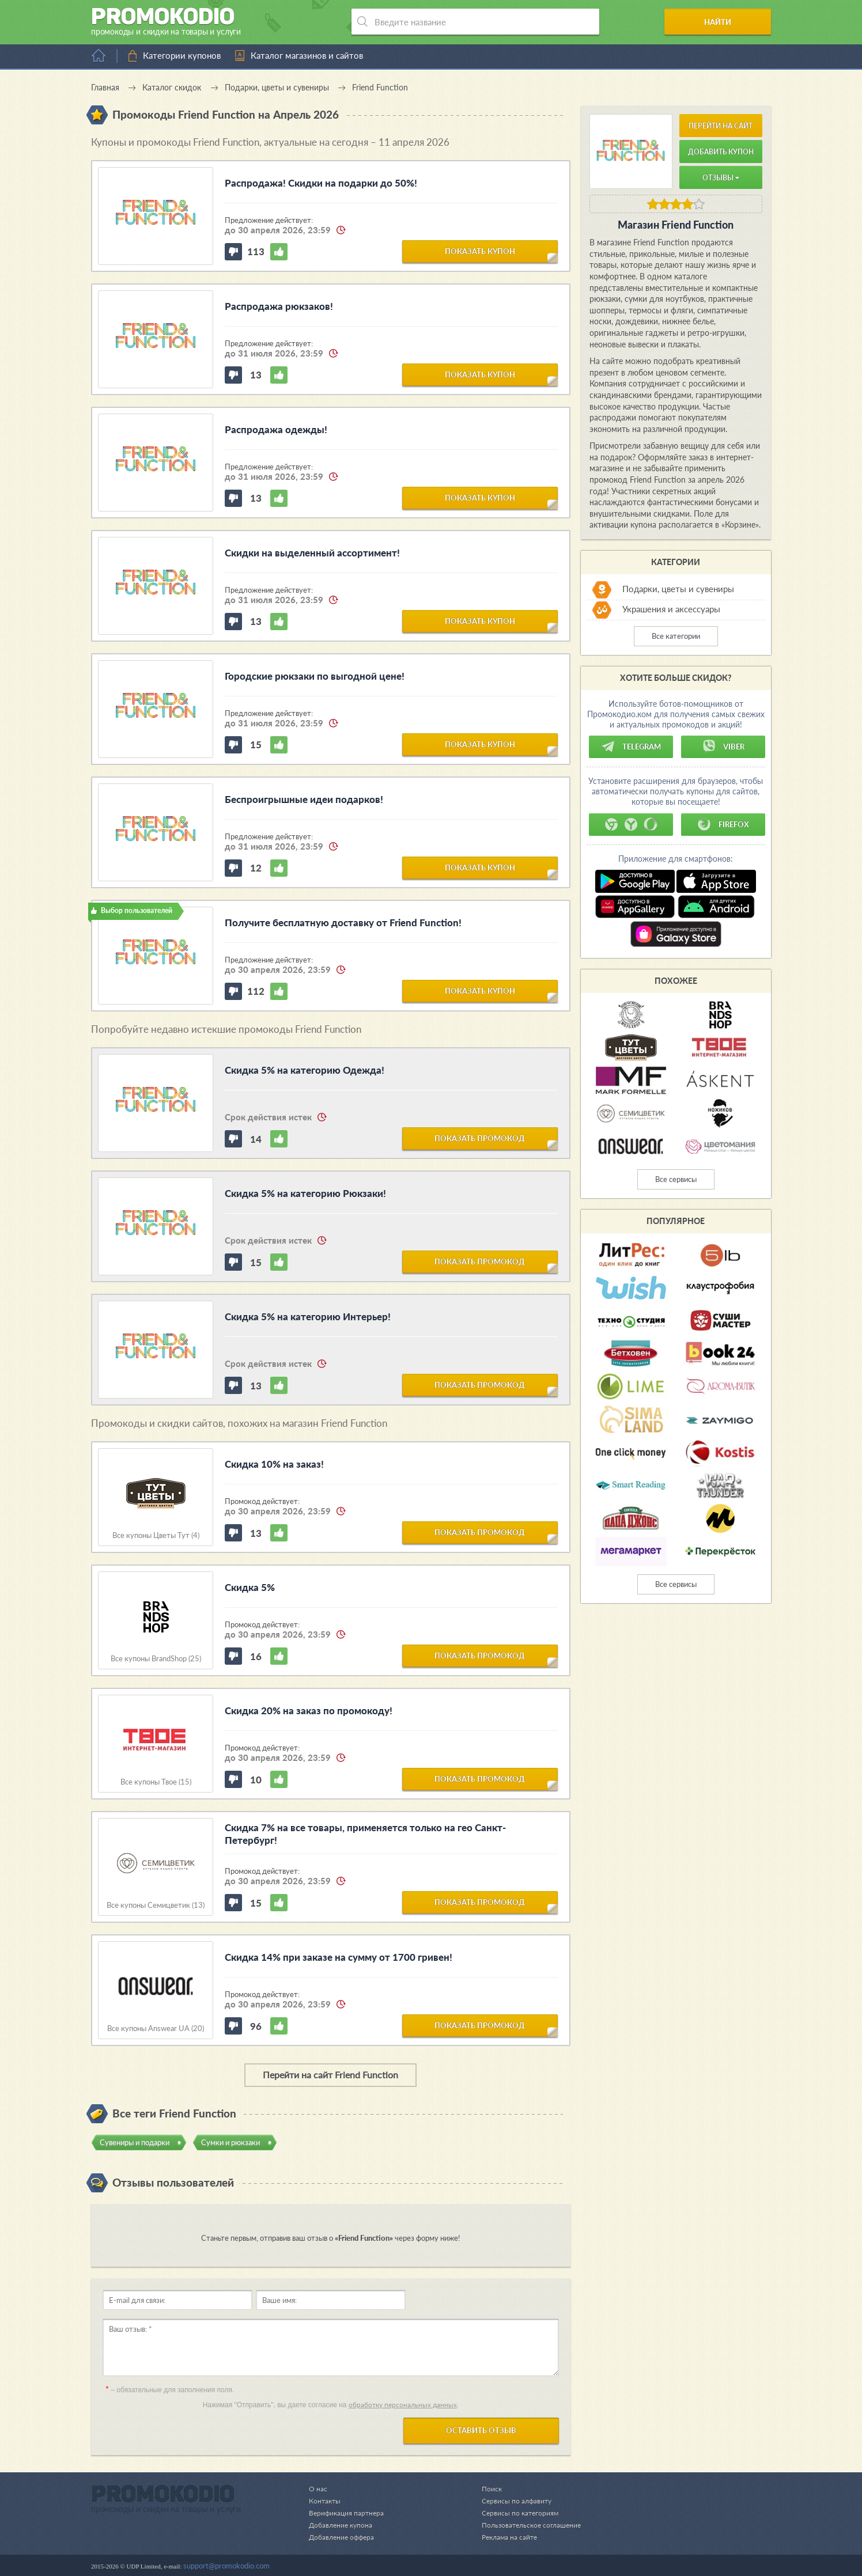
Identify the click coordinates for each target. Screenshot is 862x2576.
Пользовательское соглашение (528, 2524)
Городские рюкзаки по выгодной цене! (314, 676)
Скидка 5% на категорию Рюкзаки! (305, 1193)
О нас (318, 2488)
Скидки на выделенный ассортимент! (312, 553)
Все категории (676, 636)
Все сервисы (676, 1179)
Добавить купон (721, 151)
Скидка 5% (250, 1587)
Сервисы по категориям (515, 2512)
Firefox (723, 824)
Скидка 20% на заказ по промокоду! (308, 1710)
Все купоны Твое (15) (155, 1782)
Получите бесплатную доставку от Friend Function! (343, 922)
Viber (723, 746)
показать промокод (479, 1137)
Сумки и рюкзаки (230, 2142)
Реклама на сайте (504, 2536)
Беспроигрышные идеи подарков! (304, 799)
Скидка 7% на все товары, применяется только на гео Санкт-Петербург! (365, 1833)
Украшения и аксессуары (671, 609)
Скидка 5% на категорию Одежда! (304, 1070)
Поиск (485, 2488)
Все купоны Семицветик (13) (156, 1905)
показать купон (480, 250)
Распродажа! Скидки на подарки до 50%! (321, 183)
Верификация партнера (348, 2512)
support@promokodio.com (226, 2565)
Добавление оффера (344, 2536)
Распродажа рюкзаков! (279, 306)
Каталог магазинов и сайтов (307, 55)
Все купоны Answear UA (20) (155, 2028)
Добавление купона (342, 2524)
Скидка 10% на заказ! (274, 1464)
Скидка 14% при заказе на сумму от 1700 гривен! (338, 1957)
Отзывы (720, 177)
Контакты (325, 2500)
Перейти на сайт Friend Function (330, 2074)
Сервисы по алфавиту (511, 2500)
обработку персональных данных (403, 2404)
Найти (726, 21)
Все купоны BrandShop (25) (156, 1658)
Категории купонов (182, 55)
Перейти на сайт (721, 126)
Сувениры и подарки (134, 2142)
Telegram (631, 746)
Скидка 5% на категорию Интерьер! (308, 1316)
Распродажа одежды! (276, 429)
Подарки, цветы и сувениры (678, 589)
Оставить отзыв (481, 2430)
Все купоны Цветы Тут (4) (155, 1535)
